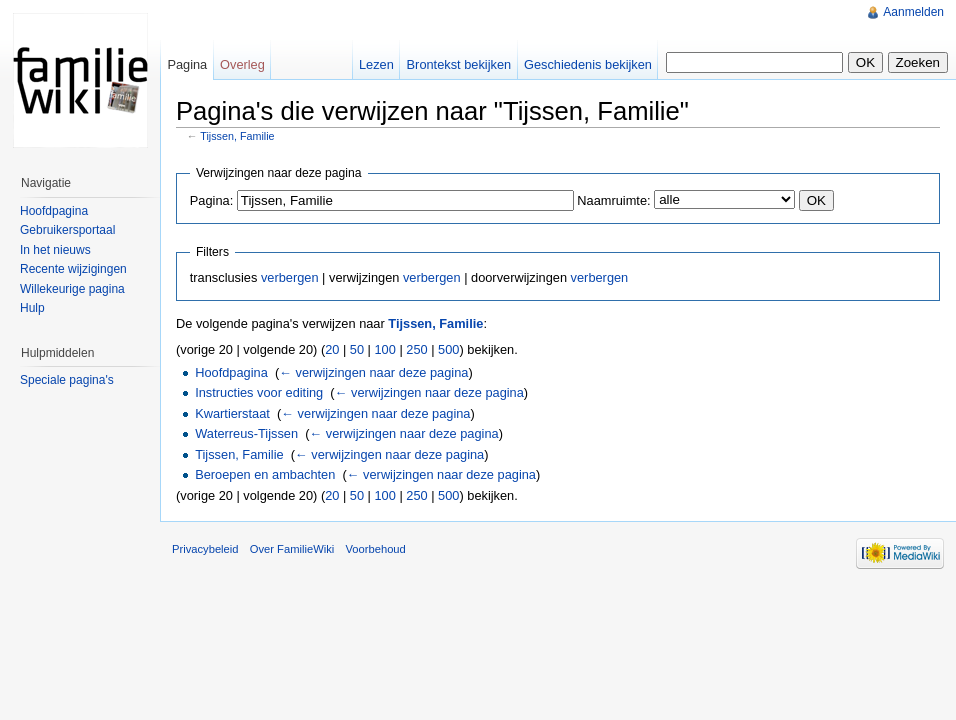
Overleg (242, 64)
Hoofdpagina (231, 372)
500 (448, 349)
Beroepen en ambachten (265, 474)
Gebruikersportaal (67, 230)
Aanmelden (913, 12)
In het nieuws (55, 250)
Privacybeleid (205, 549)
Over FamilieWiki (292, 549)
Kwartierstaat (232, 413)
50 (357, 349)
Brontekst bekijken (459, 64)
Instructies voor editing (259, 392)
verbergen (290, 277)
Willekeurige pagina (72, 289)
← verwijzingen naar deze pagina (373, 372)
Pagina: (211, 200)
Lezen (376, 64)
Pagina (187, 64)
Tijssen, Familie (237, 136)
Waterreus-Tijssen (246, 433)
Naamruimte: (613, 200)
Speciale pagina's (67, 380)
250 (416, 349)
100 (385, 349)
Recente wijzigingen (73, 269)
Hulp (32, 308)
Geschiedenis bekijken (588, 64)
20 (332, 349)
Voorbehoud (375, 549)
